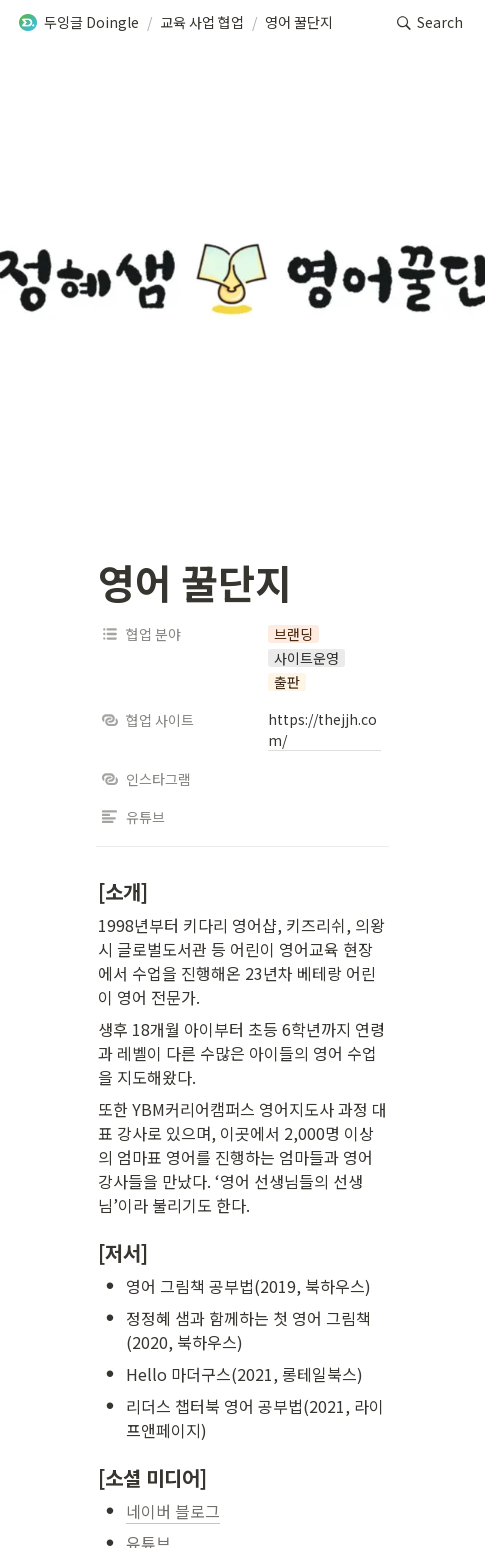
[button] (78, 23)
